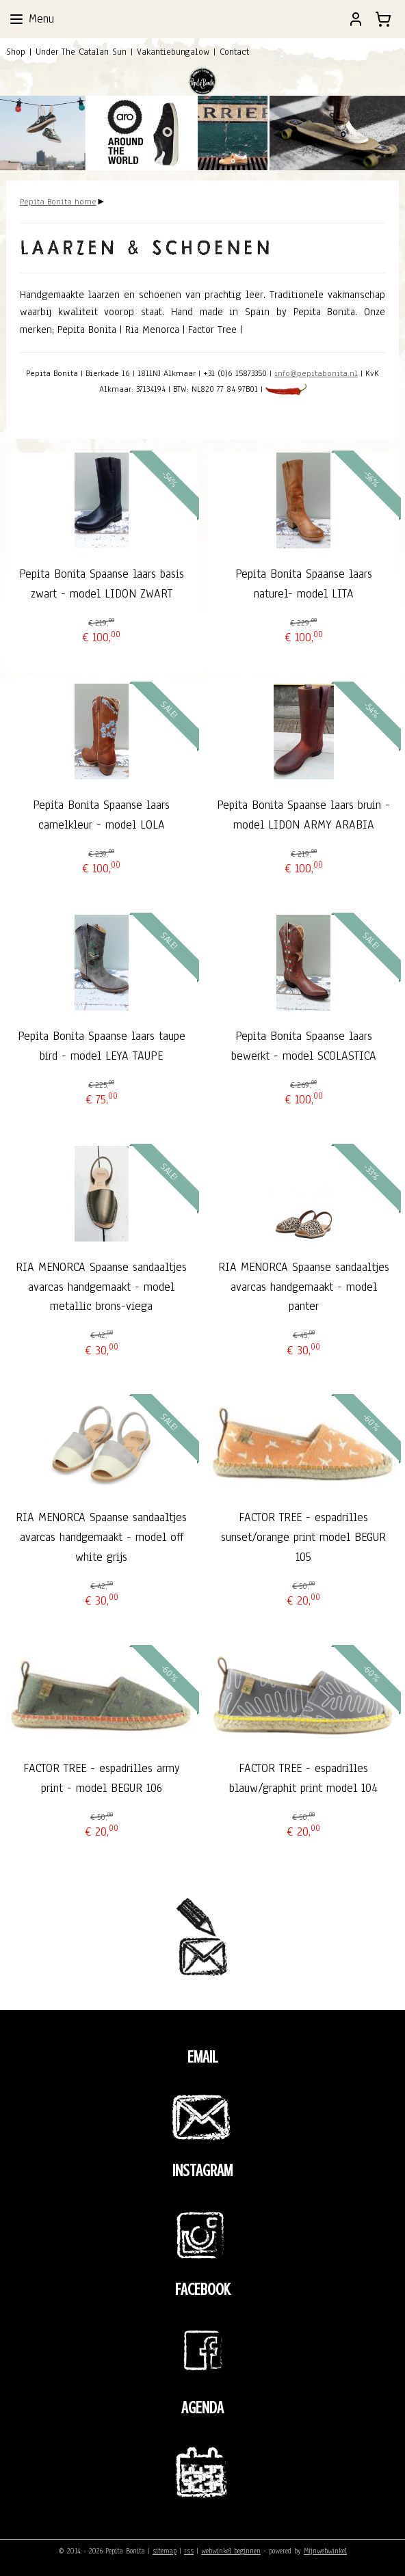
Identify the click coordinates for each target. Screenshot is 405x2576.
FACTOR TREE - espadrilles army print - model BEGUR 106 (101, 1778)
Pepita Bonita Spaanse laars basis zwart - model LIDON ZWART (101, 584)
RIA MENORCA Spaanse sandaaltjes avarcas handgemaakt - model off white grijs (101, 1538)
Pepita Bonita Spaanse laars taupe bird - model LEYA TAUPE (101, 1046)
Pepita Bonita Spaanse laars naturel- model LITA (303, 584)
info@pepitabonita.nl (316, 373)
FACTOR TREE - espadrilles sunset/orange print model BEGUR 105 (303, 1538)
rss (189, 2551)
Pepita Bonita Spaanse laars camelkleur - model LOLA (101, 815)
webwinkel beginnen (231, 2551)
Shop (15, 52)
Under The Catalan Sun (81, 52)
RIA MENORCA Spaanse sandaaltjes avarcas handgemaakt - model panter (303, 1287)
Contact (234, 52)
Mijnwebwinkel (325, 2551)
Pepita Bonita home (58, 201)
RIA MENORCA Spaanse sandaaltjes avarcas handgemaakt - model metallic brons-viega (101, 1287)
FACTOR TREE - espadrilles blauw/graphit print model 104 (303, 1778)
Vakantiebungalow (173, 52)
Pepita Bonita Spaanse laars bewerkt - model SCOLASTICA (303, 1046)
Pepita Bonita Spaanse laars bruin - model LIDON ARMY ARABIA (303, 815)
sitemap (165, 2551)
